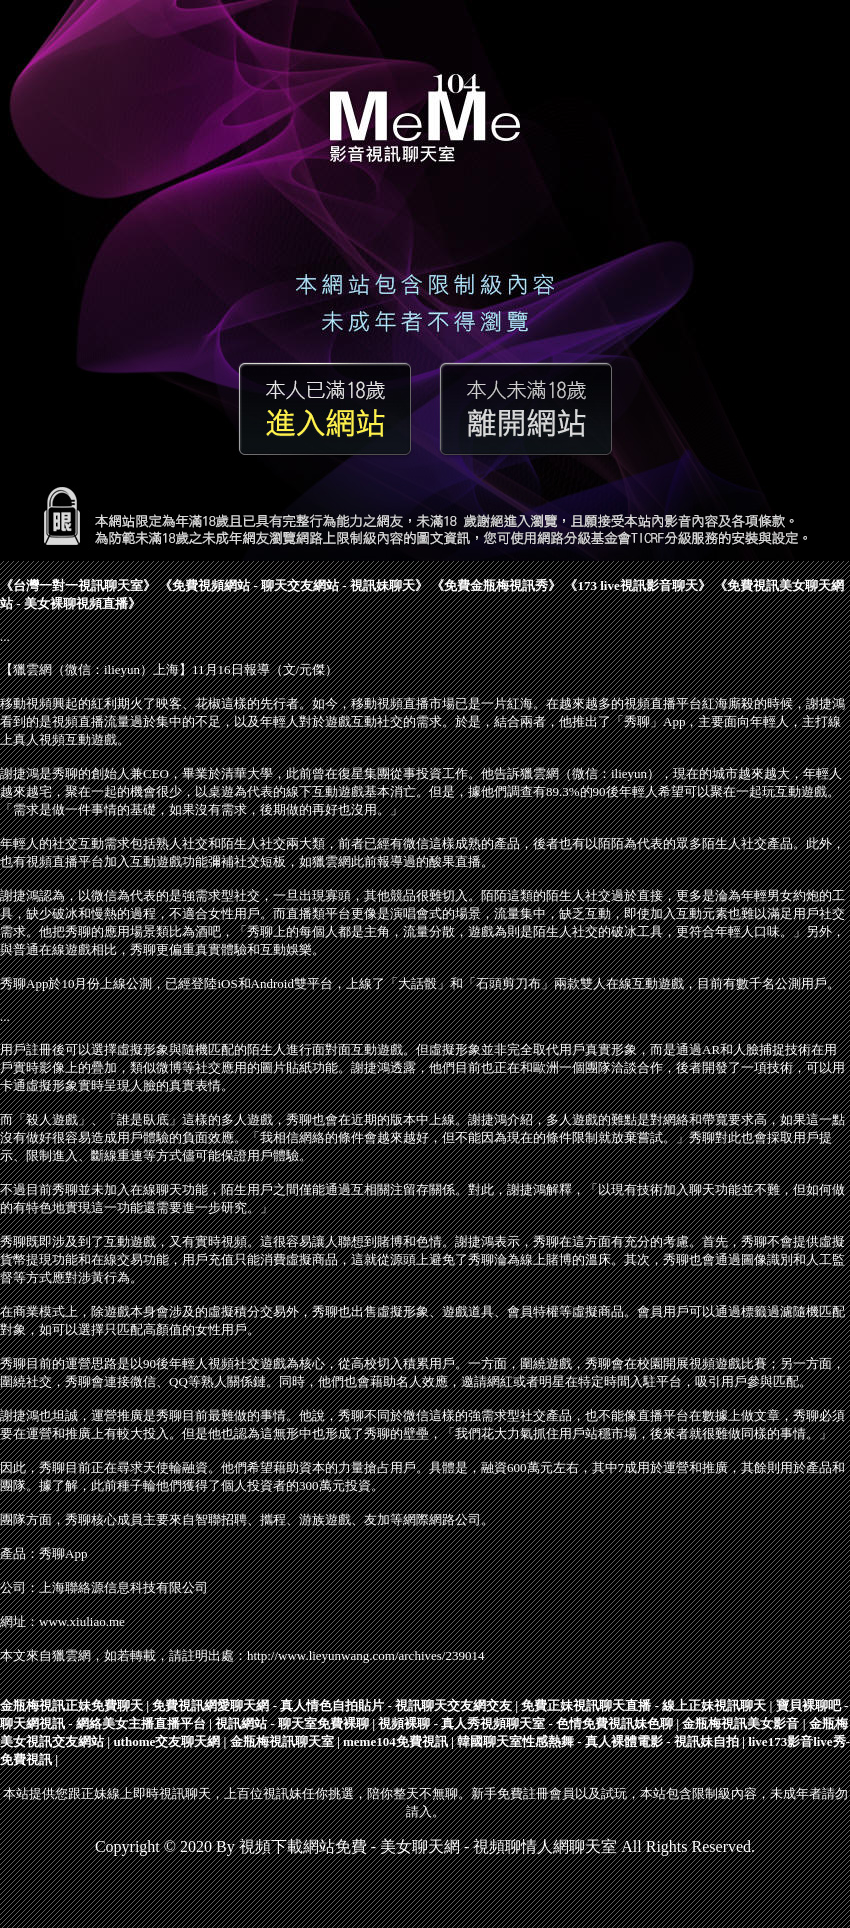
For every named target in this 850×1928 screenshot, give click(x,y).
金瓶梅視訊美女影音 (740, 1723)
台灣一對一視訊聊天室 (78, 585)
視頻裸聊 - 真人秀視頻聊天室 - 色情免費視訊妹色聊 (525, 1723)
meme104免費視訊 (395, 1741)
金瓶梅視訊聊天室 (282, 1741)
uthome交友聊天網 (166, 1741)
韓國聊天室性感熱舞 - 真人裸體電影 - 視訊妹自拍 (598, 1741)
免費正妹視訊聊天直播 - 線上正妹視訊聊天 (643, 1705)
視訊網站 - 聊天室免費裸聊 (292, 1723)
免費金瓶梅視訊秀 (496, 585)
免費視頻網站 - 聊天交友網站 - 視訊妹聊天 (293, 585)
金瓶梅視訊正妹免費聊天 (71, 1705)
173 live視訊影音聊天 (637, 585)
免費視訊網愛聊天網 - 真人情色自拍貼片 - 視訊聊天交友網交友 (332, 1705)
